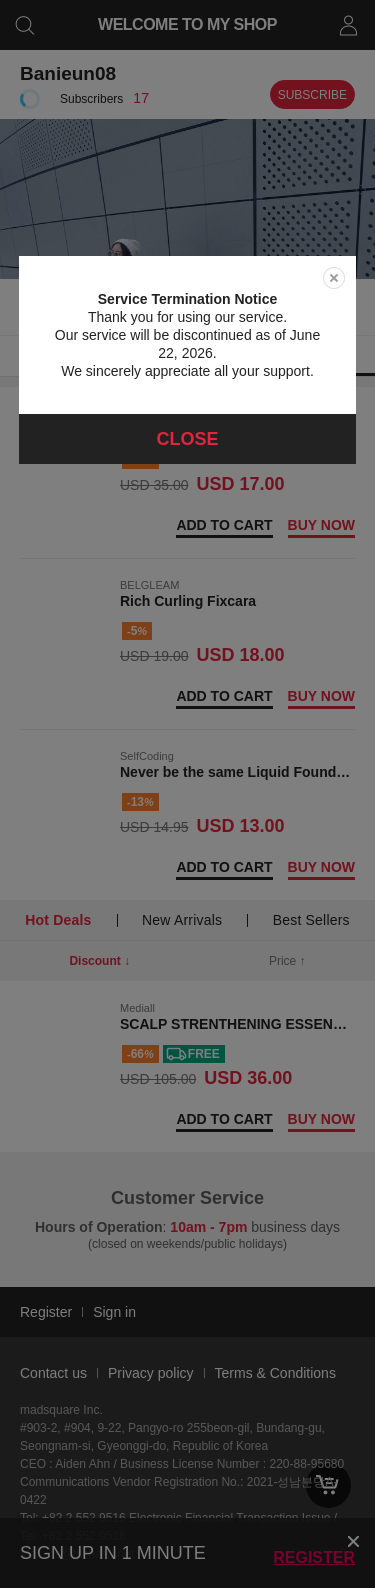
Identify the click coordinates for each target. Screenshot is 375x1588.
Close (187, 439)
